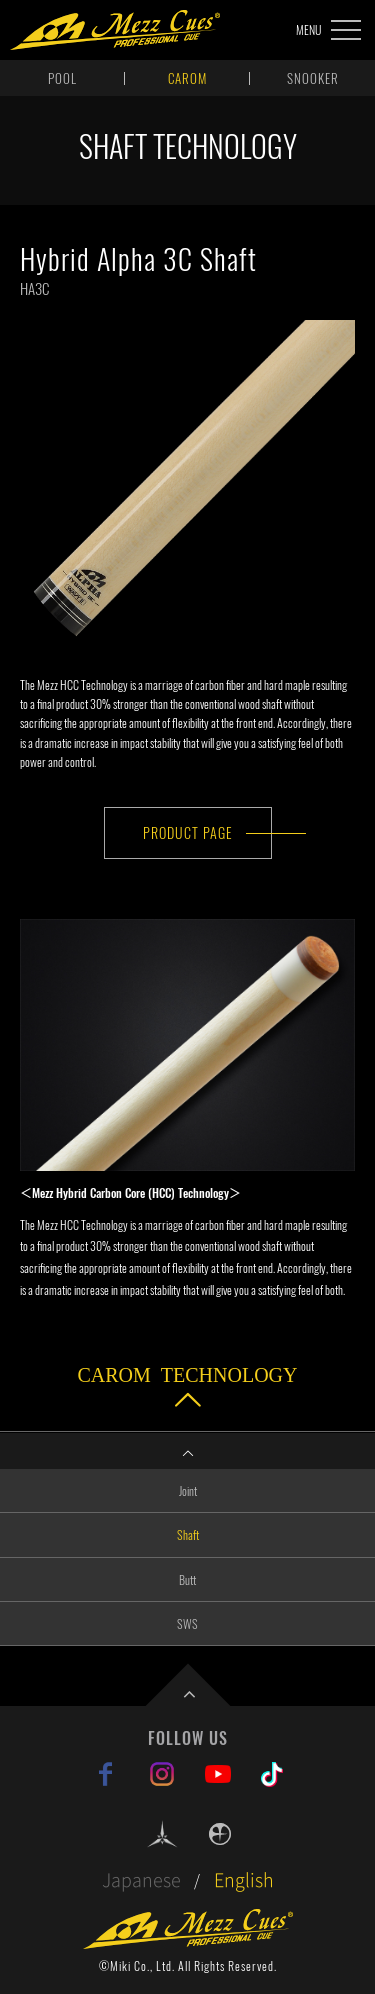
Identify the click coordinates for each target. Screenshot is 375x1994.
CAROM (187, 78)
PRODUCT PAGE (188, 832)
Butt (187, 1579)
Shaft (188, 1534)
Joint (188, 1490)
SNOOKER (313, 78)
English (244, 1879)
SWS (187, 1623)
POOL (62, 78)
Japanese (141, 1879)
